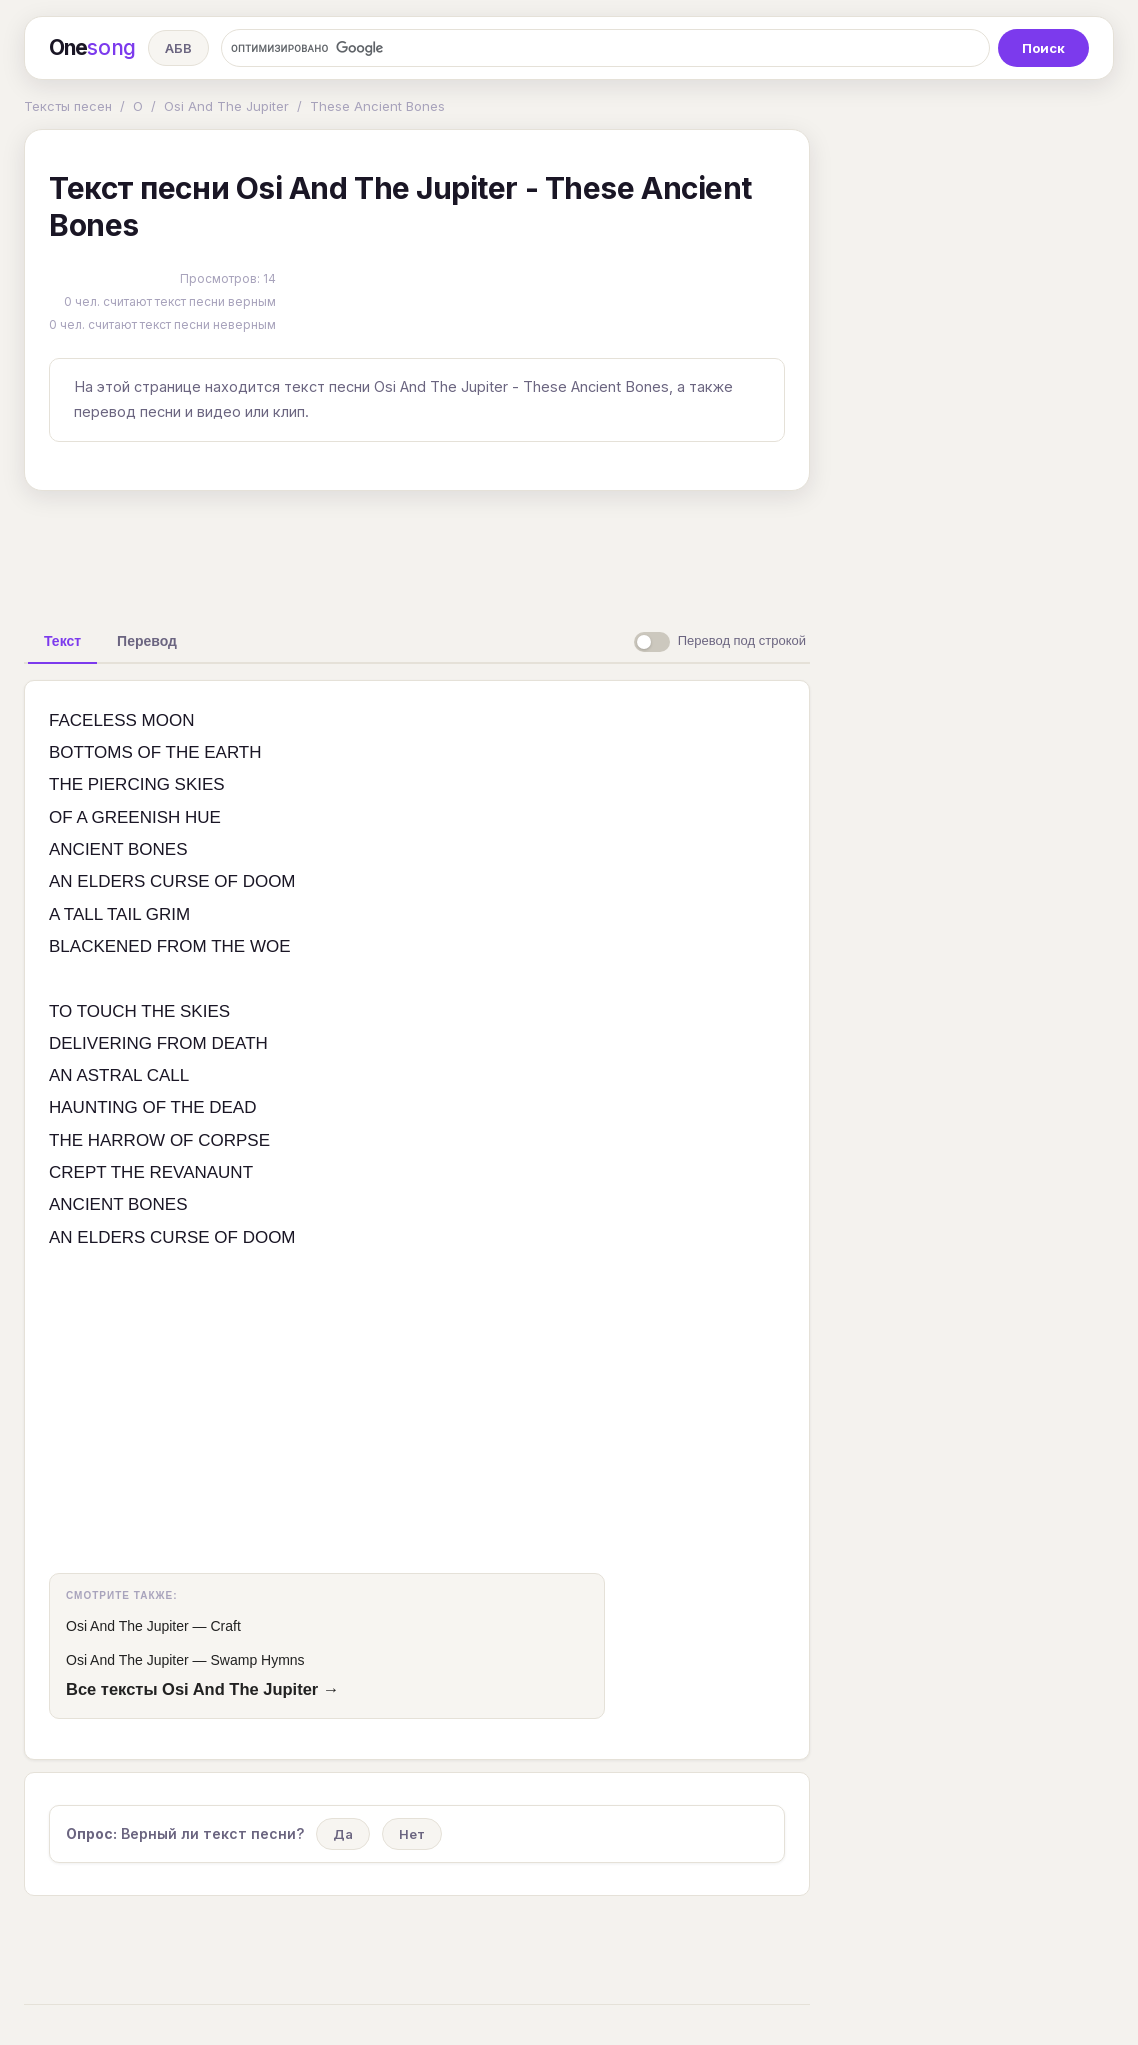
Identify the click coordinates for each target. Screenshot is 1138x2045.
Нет (412, 1834)
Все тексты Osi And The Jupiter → (202, 1689)
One (92, 48)
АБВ (178, 48)
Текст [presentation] (62, 641)
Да (343, 1834)
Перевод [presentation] (147, 641)
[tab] (62, 641)
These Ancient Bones (377, 106)
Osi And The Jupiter (226, 106)
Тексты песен (68, 106)
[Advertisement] (417, 552)
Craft (225, 1626)
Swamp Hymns (257, 1660)
